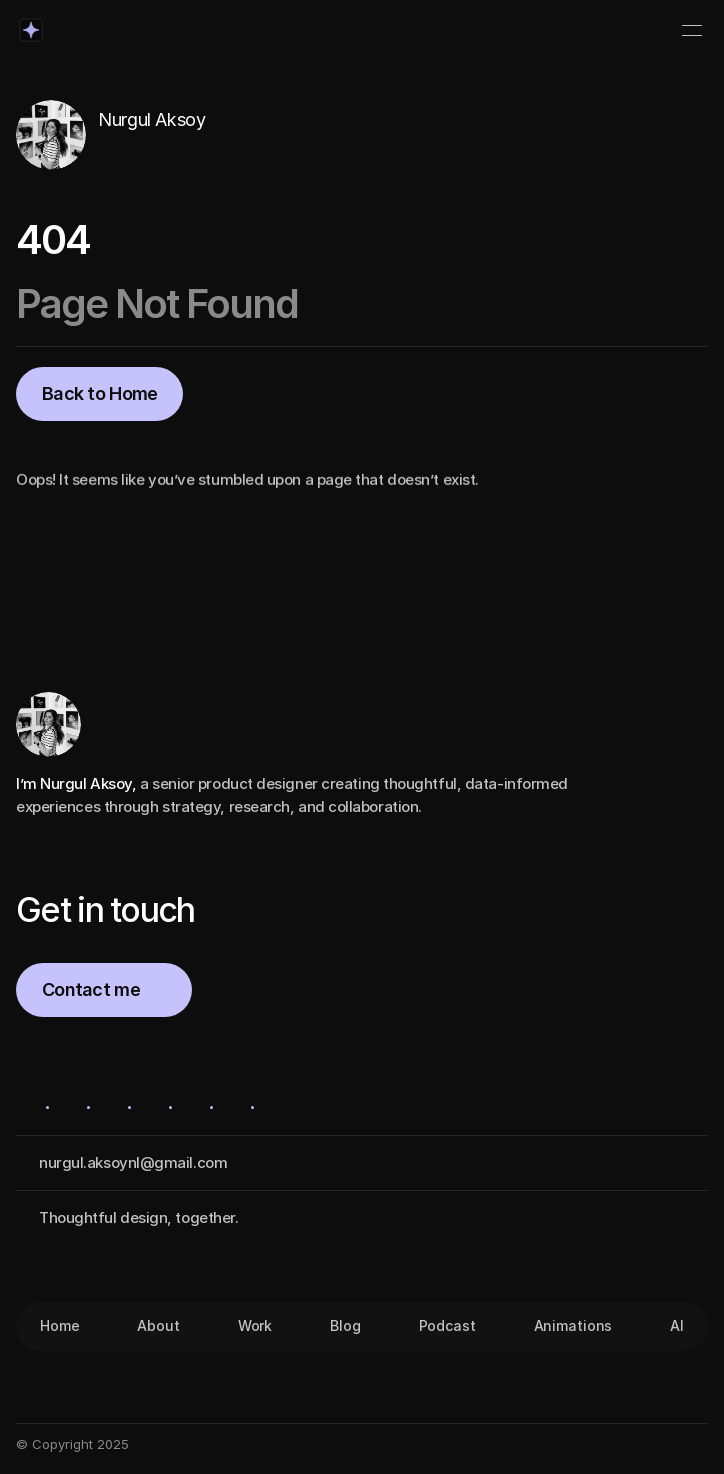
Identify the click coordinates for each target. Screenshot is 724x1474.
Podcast (447, 1325)
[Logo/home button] (31, 30)
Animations (573, 1325)
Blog (345, 1325)
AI (677, 1325)
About (158, 1325)
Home (59, 1325)
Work (255, 1325)
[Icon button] (109, 151)
